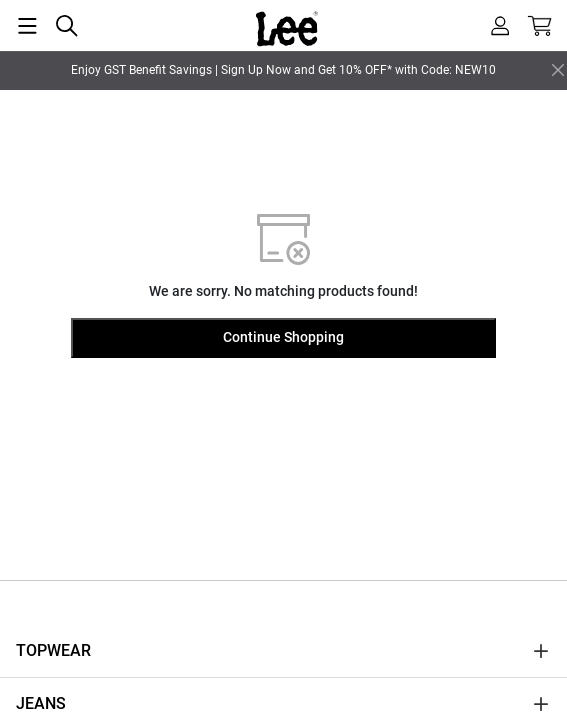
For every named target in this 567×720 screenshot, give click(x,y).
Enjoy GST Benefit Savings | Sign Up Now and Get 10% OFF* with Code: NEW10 (283, 70)
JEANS (41, 703)
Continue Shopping (283, 337)
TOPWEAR (53, 650)
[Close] (558, 70)
